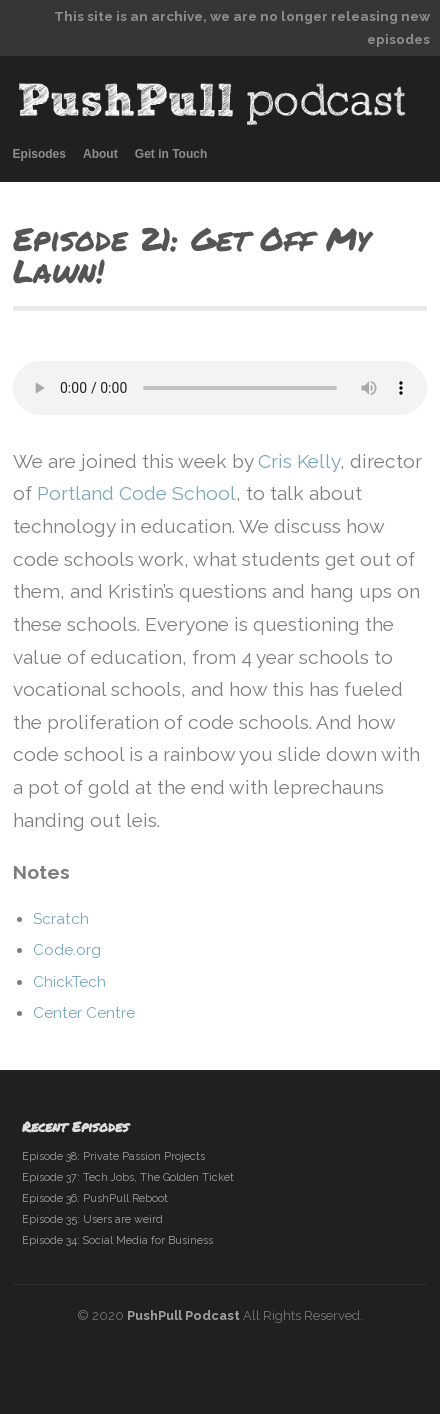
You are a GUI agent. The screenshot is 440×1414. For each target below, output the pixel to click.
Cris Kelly (299, 461)
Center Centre (84, 1013)
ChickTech (69, 982)
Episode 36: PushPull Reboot (95, 1198)
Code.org (67, 950)
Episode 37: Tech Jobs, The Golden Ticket (128, 1177)
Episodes (39, 154)
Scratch (61, 919)
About (100, 154)
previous (372, 276)
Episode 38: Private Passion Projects (113, 1156)
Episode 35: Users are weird (92, 1219)
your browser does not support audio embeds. (220, 388)
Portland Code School (136, 493)
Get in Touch (171, 154)
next (407, 276)
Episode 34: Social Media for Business (117, 1240)
